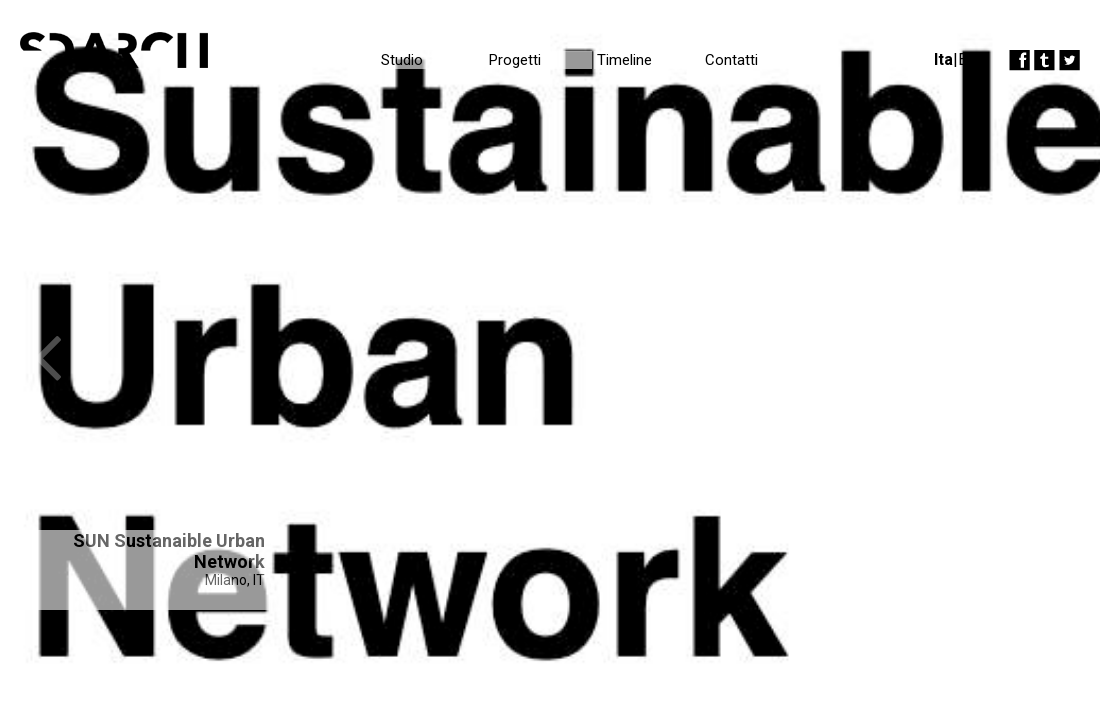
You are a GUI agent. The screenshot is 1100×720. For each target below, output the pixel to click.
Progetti (515, 60)
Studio (402, 60)
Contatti (731, 60)
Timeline (624, 60)
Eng (971, 59)
